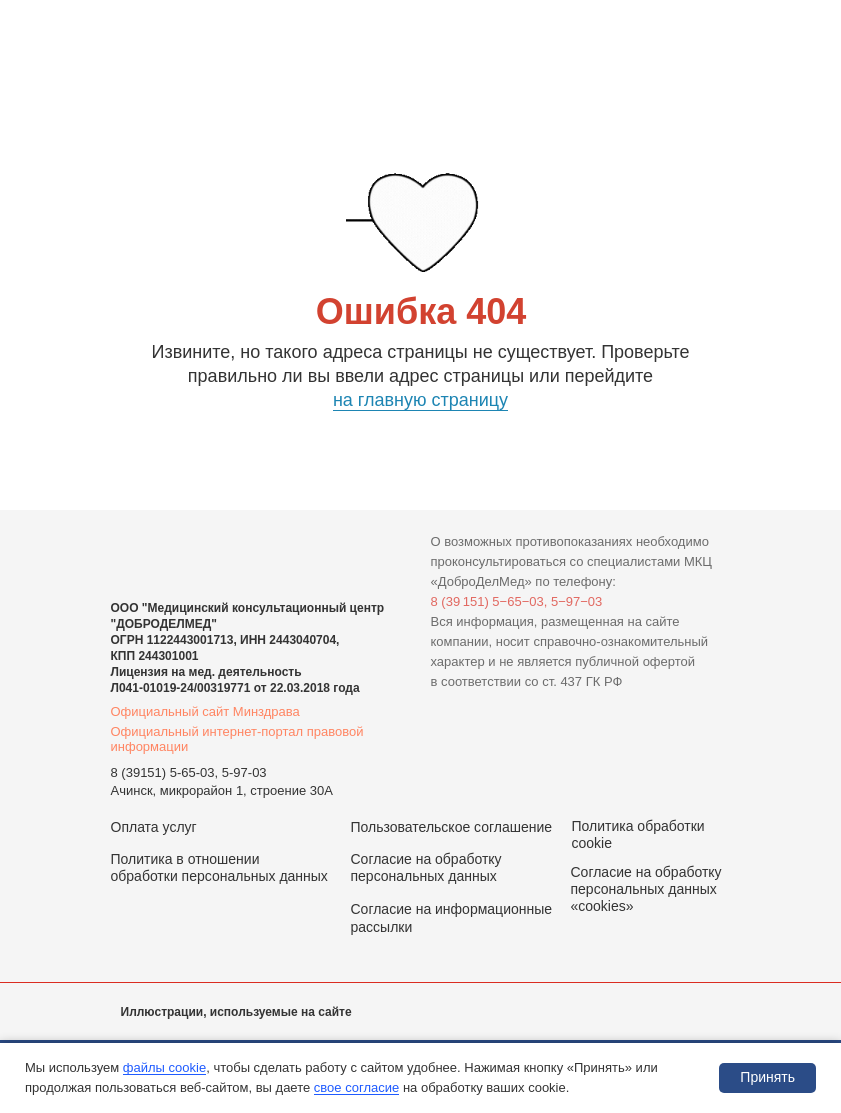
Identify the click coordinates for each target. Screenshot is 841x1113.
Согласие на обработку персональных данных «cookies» (646, 889)
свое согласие (356, 1087)
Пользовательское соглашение (452, 827)
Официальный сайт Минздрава (205, 711)
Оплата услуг (154, 827)
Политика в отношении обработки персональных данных (219, 867)
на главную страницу (420, 400)
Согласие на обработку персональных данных (426, 867)
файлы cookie (164, 1067)
